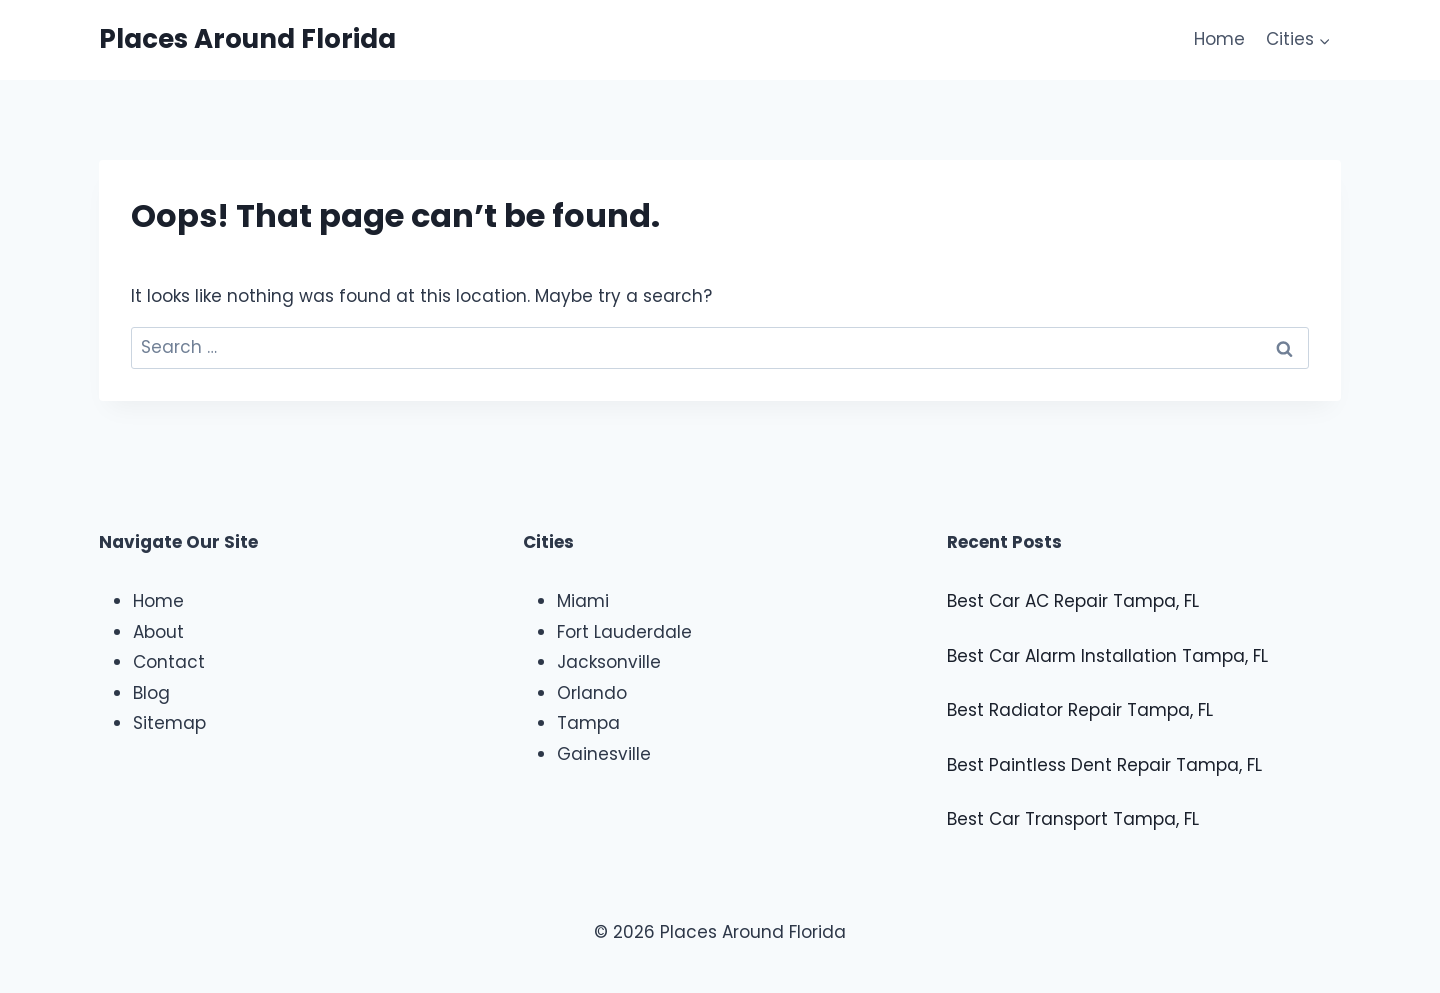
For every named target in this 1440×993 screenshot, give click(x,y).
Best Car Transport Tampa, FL (1073, 819)
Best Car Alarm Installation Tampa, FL (1107, 656)
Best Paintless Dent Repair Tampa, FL (1104, 765)
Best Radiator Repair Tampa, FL (1080, 710)
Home (1219, 39)
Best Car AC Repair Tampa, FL (1073, 601)
